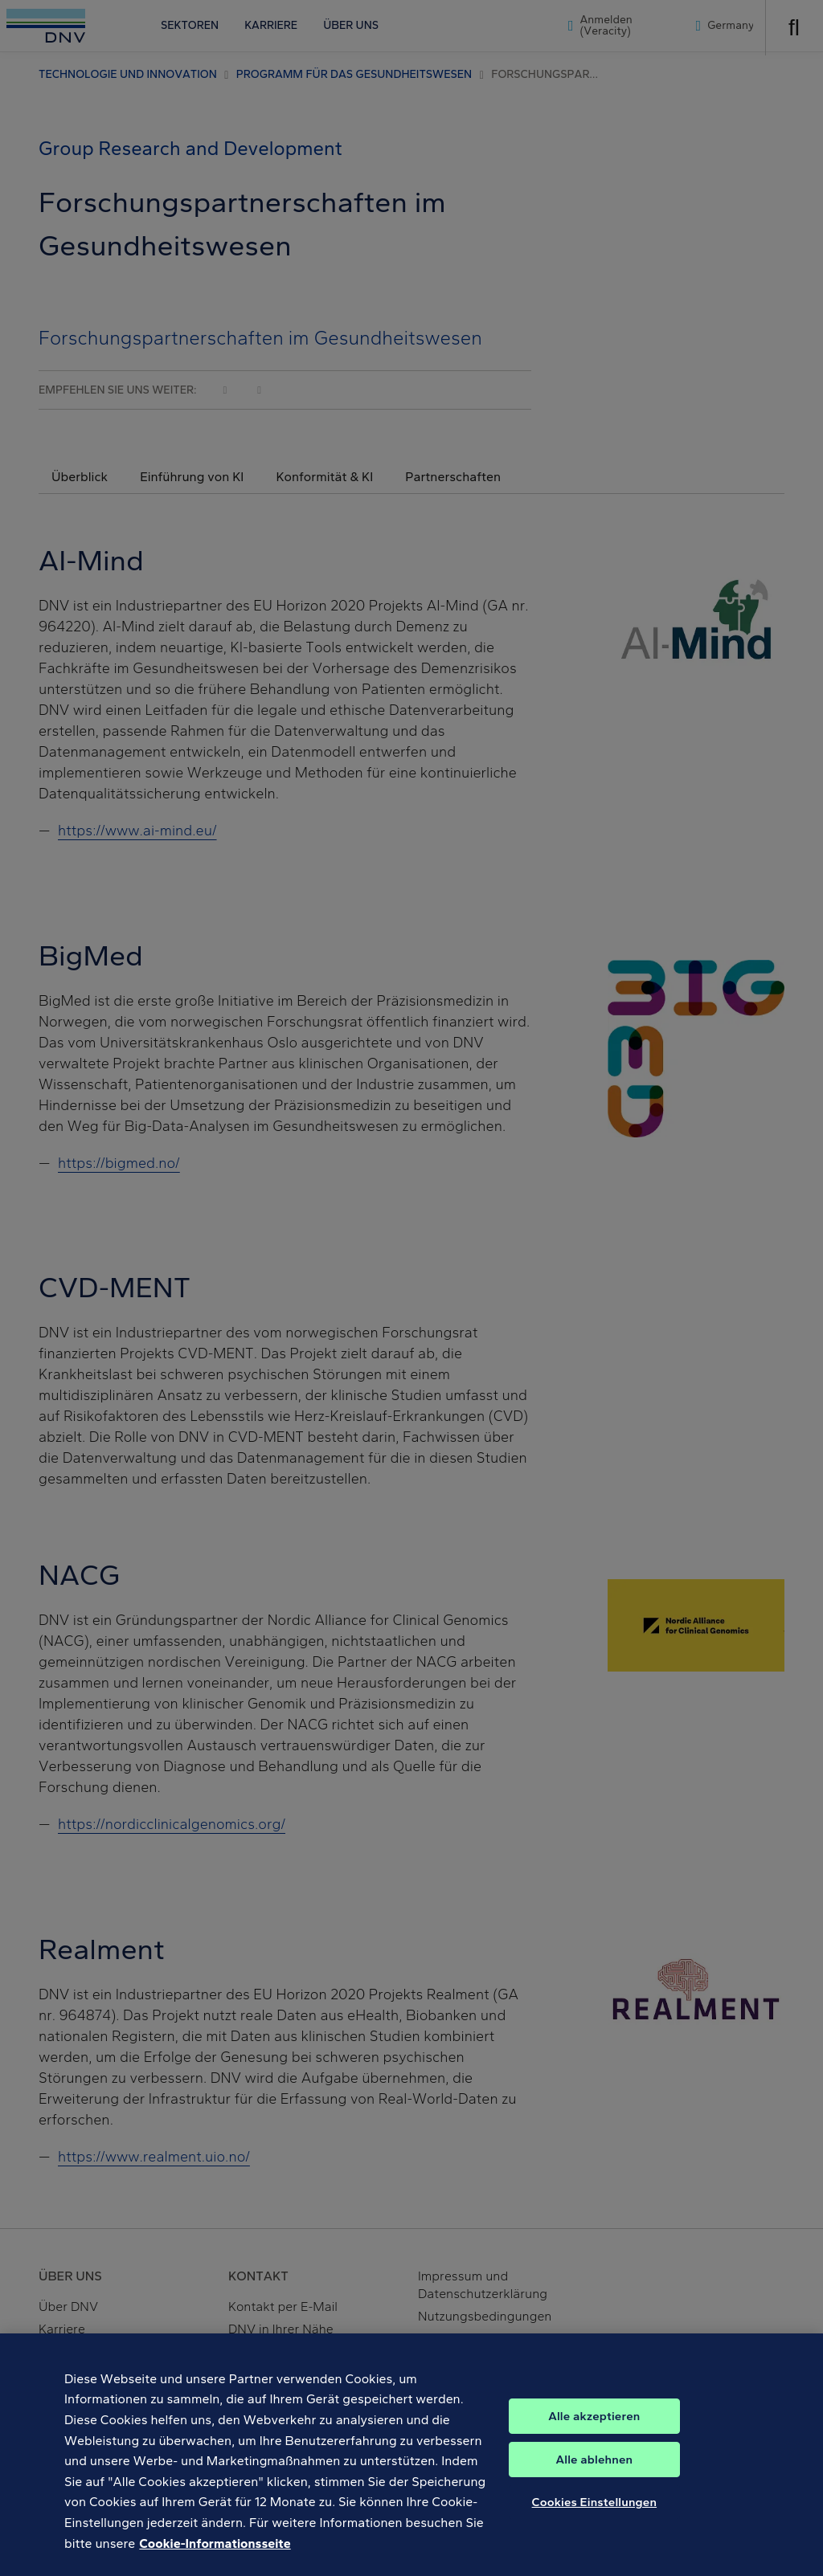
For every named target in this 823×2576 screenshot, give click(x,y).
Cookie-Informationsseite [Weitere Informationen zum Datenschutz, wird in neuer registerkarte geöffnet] (214, 2563)
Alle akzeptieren (594, 2437)
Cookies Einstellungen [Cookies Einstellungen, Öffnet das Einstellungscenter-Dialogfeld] (594, 2523)
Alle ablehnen (594, 2480)
